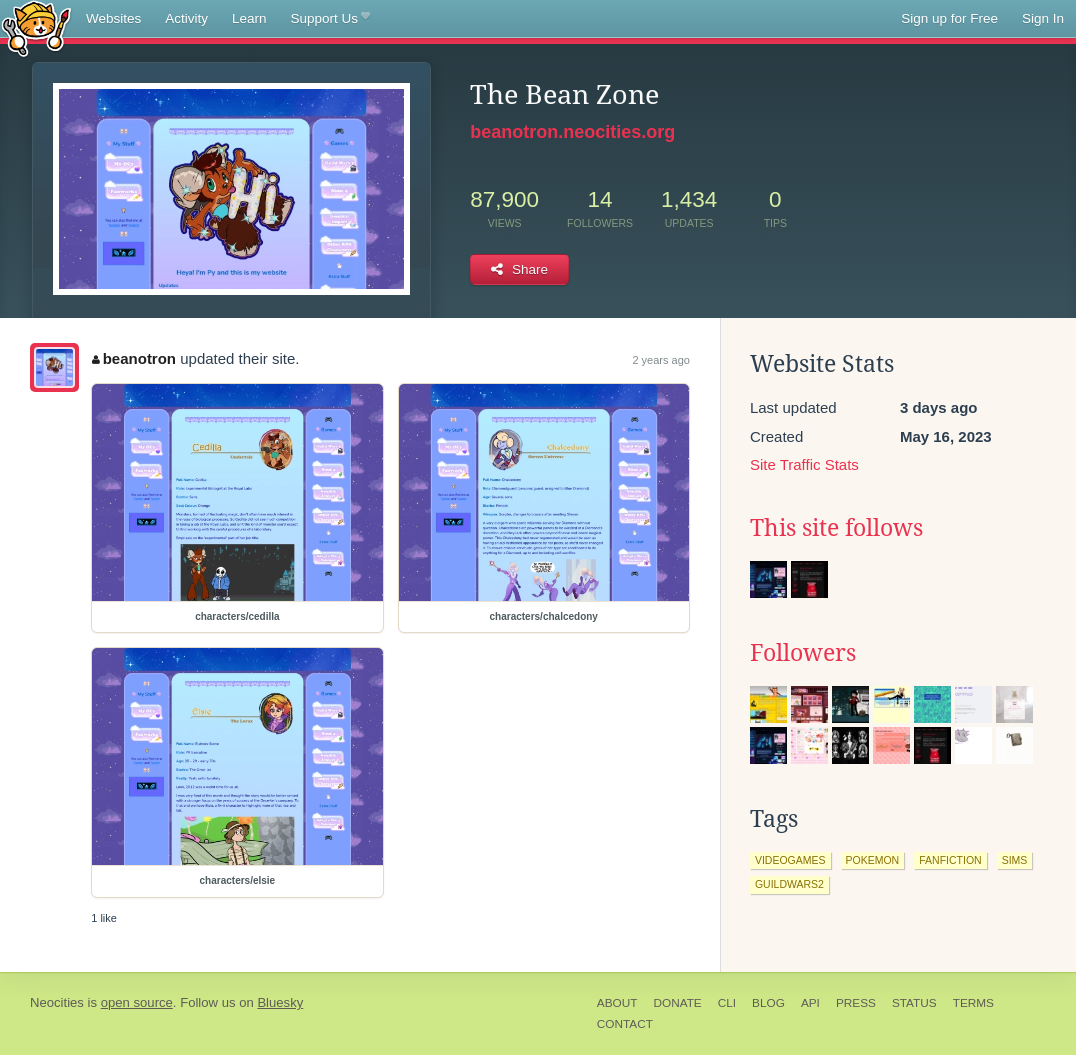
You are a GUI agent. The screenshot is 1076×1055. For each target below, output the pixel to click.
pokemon (873, 860)
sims (1015, 860)
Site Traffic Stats (804, 464)
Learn (249, 18)
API (810, 1003)
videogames (790, 860)
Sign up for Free (949, 18)
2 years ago (660, 360)
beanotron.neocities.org (572, 132)
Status (914, 1003)
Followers (803, 653)
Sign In (1043, 18)
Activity (186, 18)
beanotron (134, 358)
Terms (973, 1003)
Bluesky (280, 1002)
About (617, 1003)
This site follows (836, 528)
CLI (727, 1003)
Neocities (57, 1002)
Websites (113, 18)
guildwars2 (789, 884)
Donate (677, 1003)
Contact (625, 1024)
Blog (768, 1003)
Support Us (330, 19)
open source (137, 1002)
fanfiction (950, 860)
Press (856, 1003)
